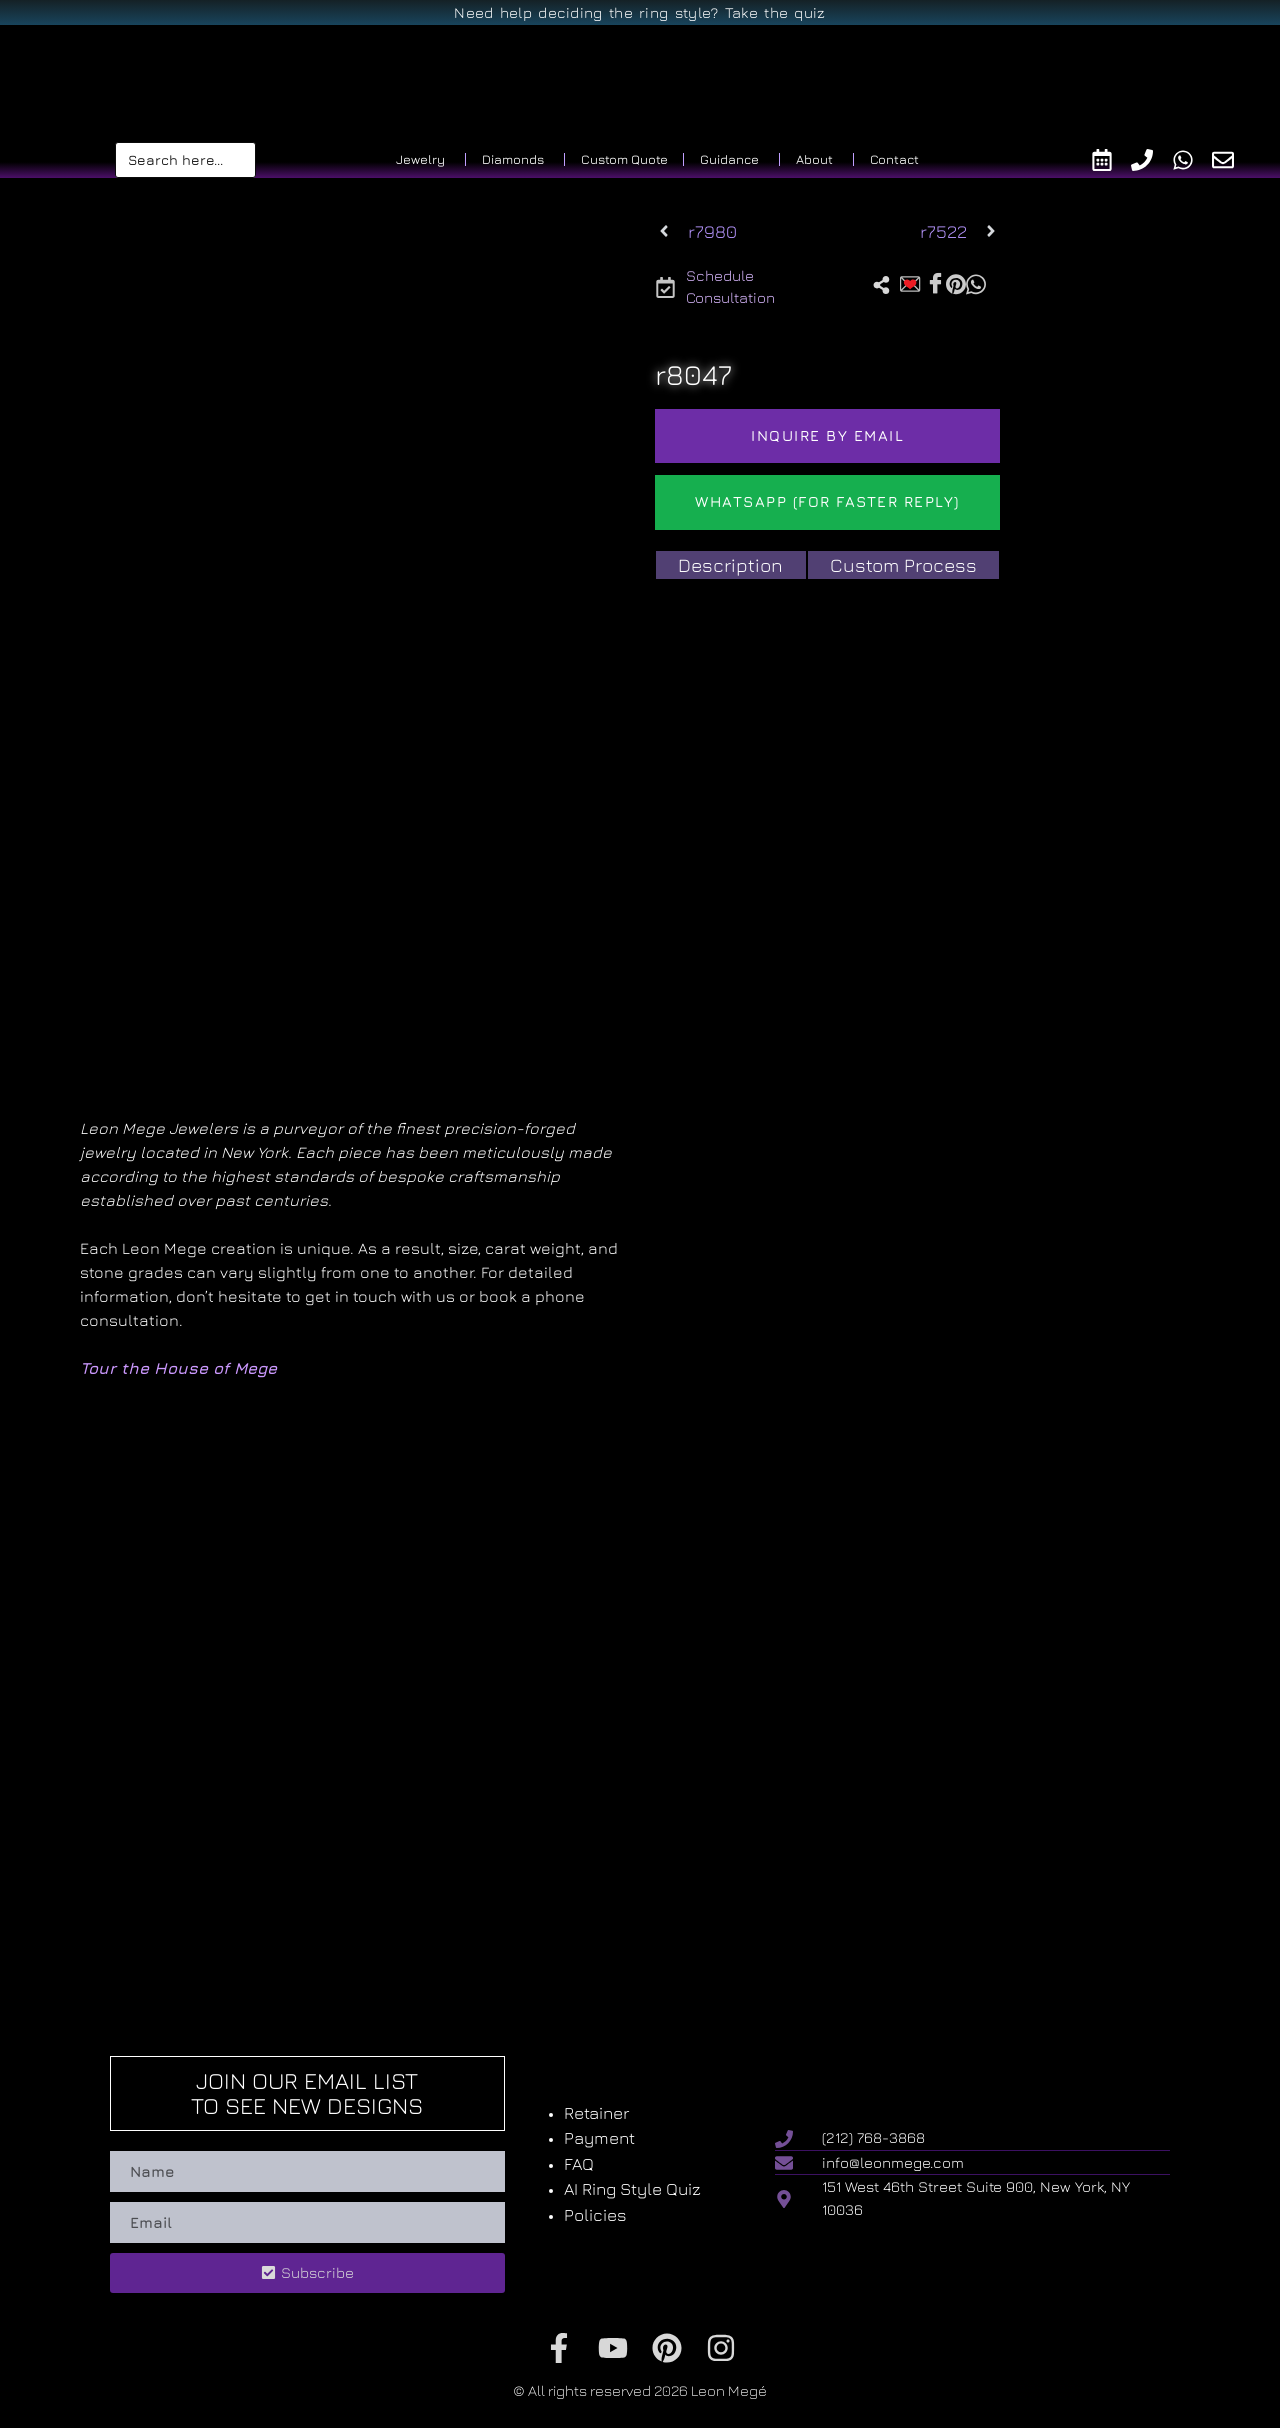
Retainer (596, 2113)
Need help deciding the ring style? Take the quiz (639, 12)
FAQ (579, 2164)
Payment (599, 2138)
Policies (595, 2215)
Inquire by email (827, 435)
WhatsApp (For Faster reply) (827, 501)
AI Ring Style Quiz (632, 2189)
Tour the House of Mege (178, 1368)
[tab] (730, 565)
